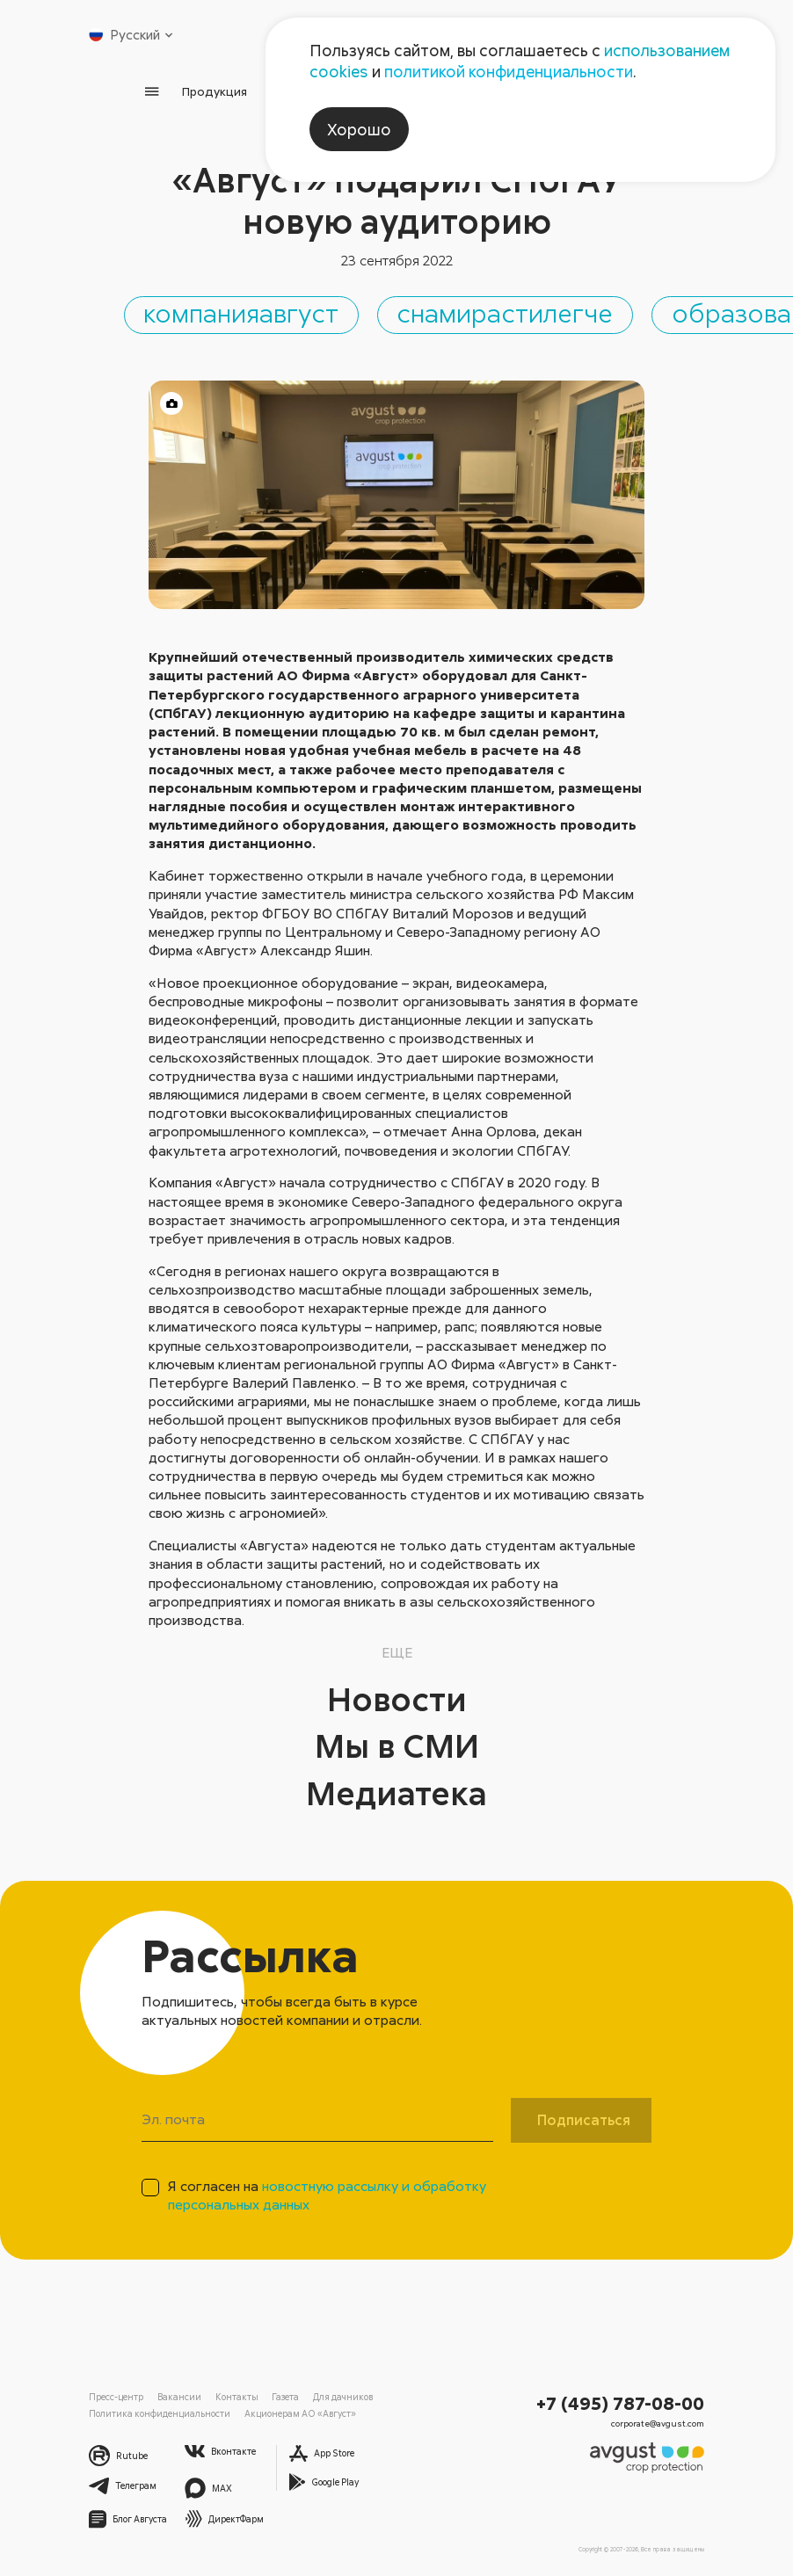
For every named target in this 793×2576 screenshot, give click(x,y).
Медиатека (397, 1795)
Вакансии (177, 2397)
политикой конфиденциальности (508, 71)
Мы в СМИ (396, 1747)
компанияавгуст (270, 313)
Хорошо (359, 129)
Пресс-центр (116, 2397)
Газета (277, 2397)
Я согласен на (327, 2198)
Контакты (231, 2397)
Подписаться (583, 2122)
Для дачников (333, 2397)
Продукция (214, 90)
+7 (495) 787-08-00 (623, 2403)
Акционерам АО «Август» (288, 2414)
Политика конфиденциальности (155, 2414)
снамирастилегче (560, 313)
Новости (396, 1701)
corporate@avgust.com (660, 2422)
